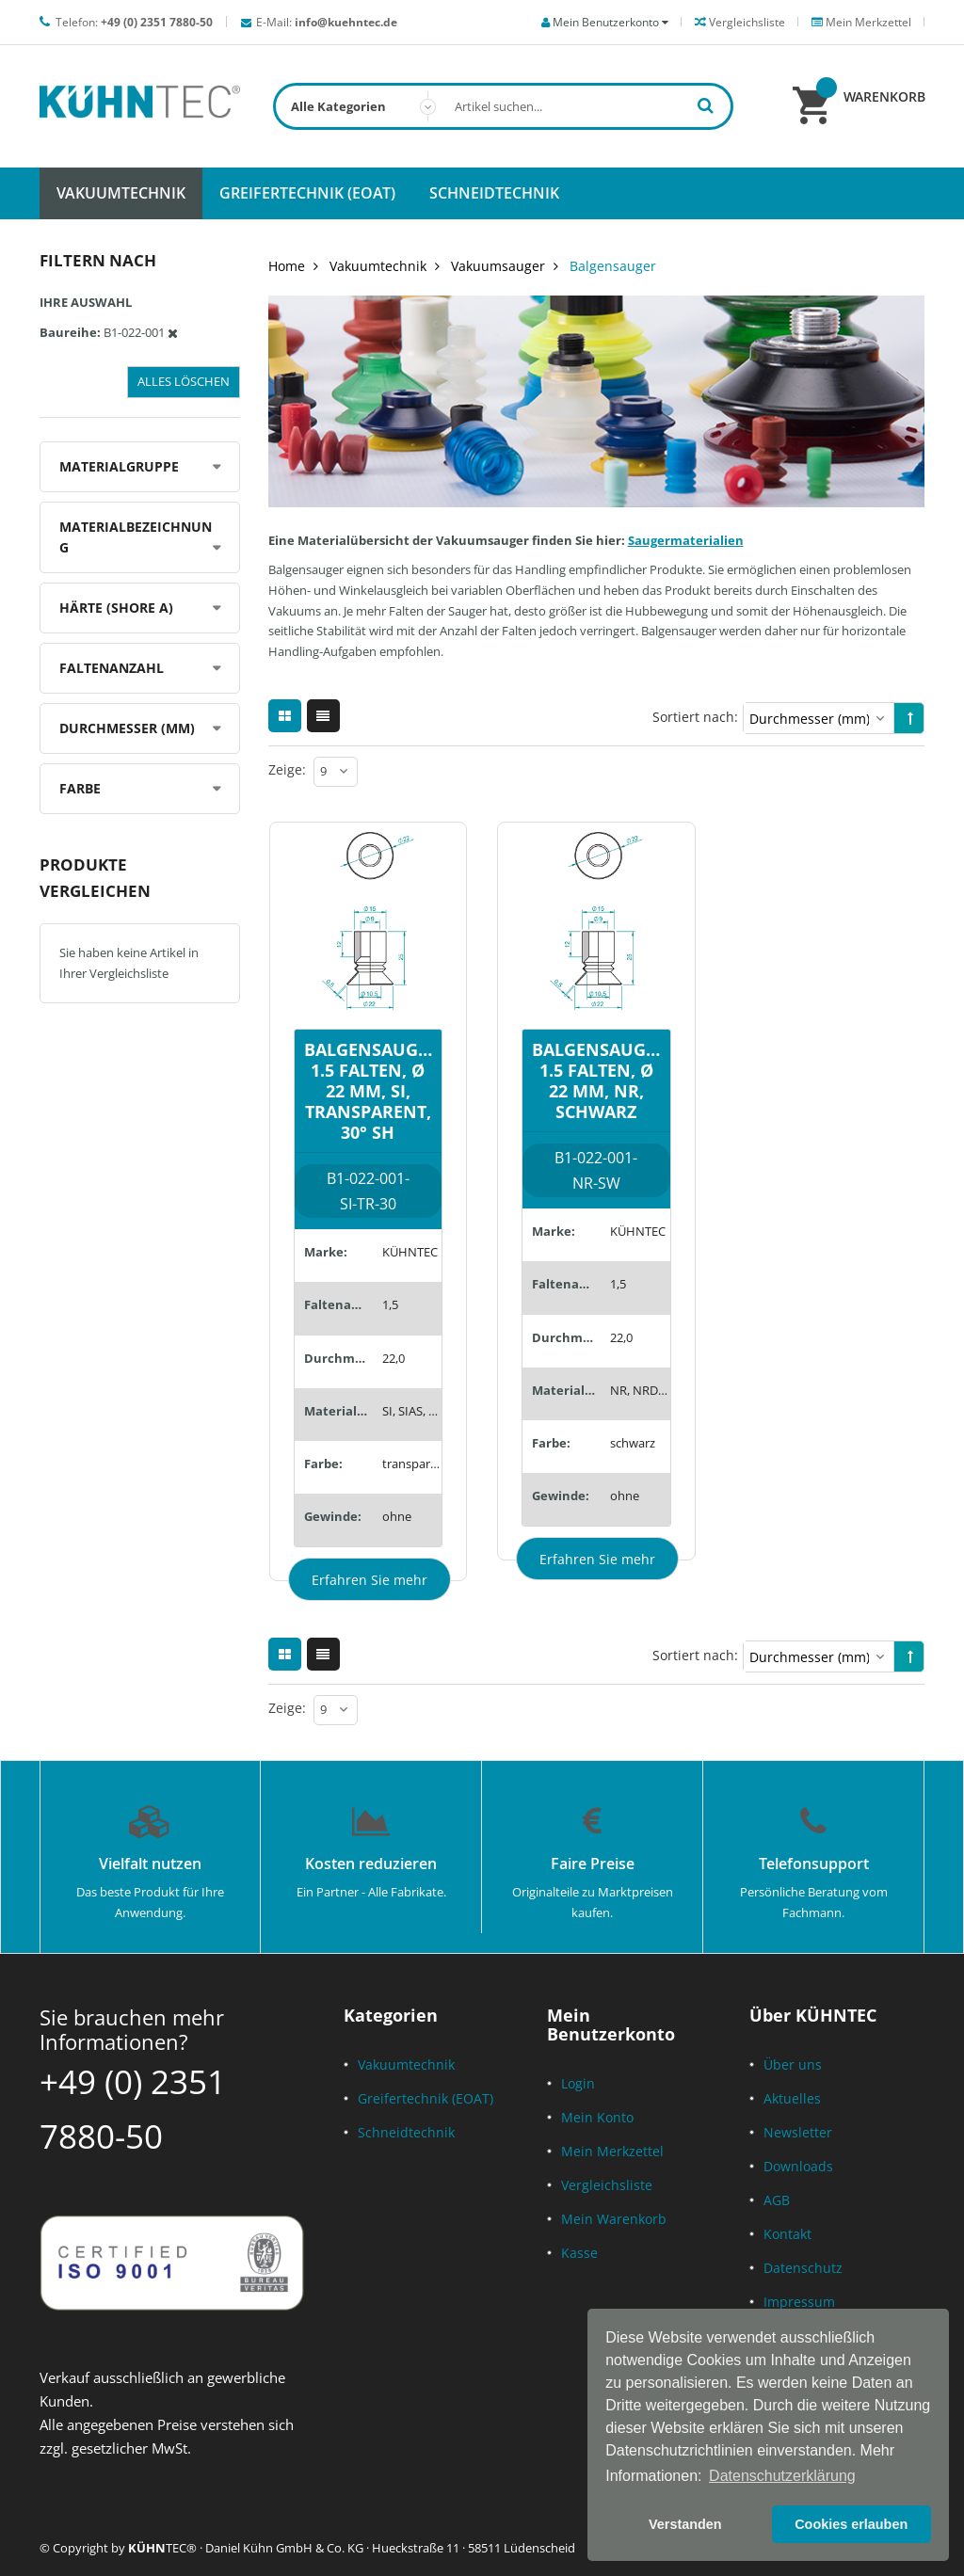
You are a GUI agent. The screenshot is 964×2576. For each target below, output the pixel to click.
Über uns (792, 2064)
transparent (412, 1463)
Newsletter (797, 2132)
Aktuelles (792, 2098)
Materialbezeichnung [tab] (135, 537)
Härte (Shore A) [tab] (116, 607)
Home (286, 266)
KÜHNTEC (410, 1251)
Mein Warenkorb (614, 2219)
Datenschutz (803, 2268)
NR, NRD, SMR (639, 1390)
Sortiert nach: (695, 717)
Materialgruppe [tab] (119, 466)
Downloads (798, 2166)
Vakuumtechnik (377, 266)
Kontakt (787, 2234)
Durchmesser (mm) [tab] (127, 728)
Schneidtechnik (406, 2132)
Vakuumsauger (498, 266)
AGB (776, 2200)
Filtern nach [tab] (98, 260)
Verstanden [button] (685, 2524)
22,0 (393, 1358)
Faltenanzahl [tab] (111, 668)
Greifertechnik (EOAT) (425, 2098)
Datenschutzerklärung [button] (782, 2476)
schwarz (632, 1442)
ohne (396, 1516)
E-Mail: (326, 22)
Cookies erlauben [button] (851, 2524)
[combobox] (503, 106)
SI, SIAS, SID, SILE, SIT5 (412, 1410)
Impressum (799, 2302)
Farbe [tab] (80, 788)
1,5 (390, 1304)
